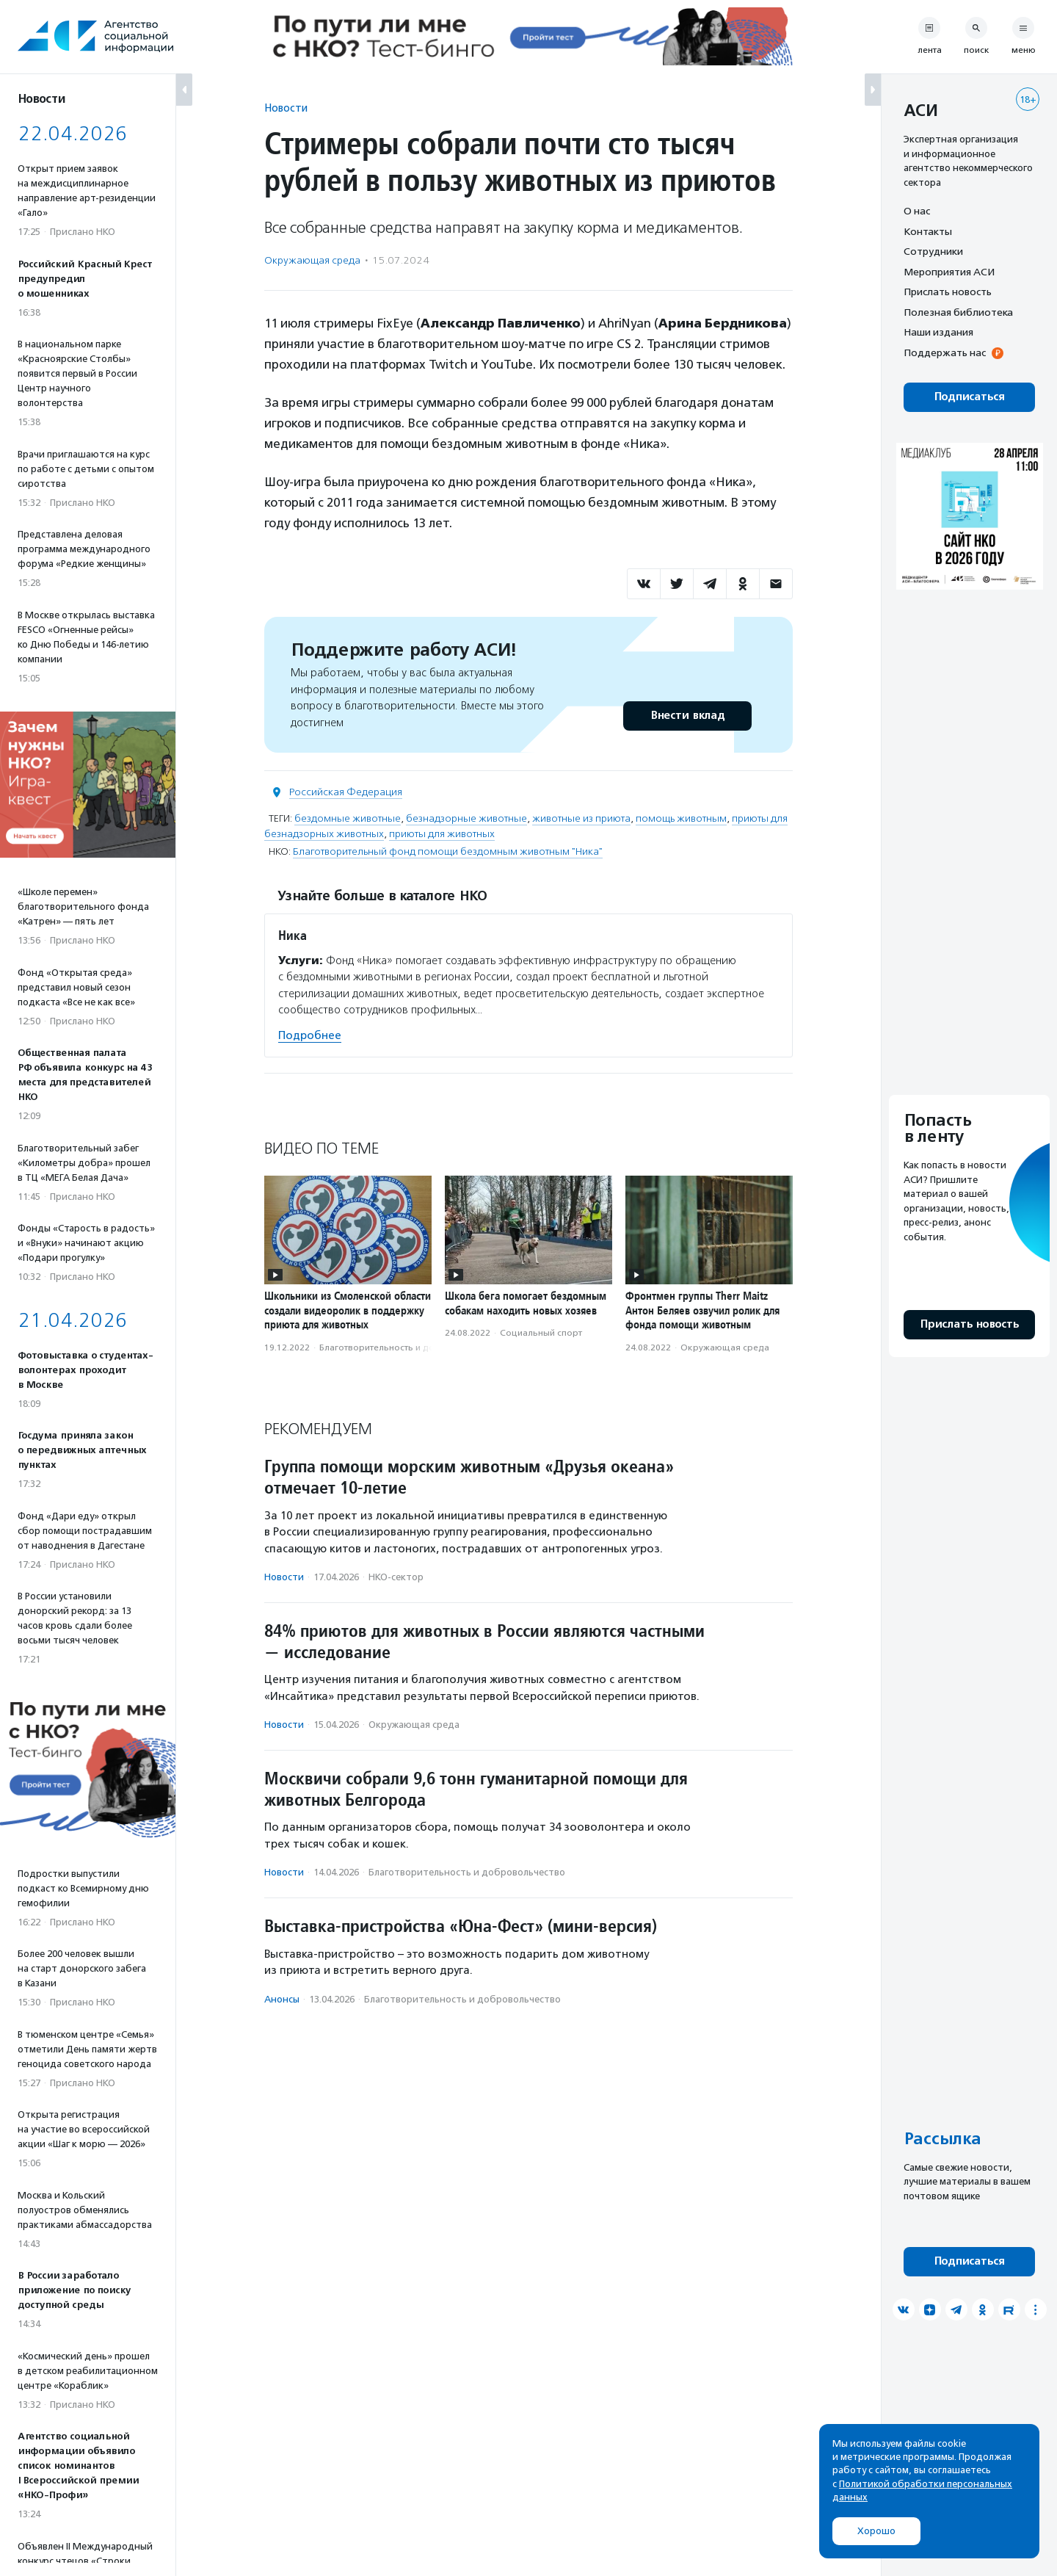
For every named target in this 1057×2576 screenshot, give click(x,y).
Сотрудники (933, 251)
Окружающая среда (312, 260)
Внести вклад (687, 716)
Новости (286, 107)
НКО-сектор (396, 1576)
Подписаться (969, 397)
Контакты (928, 231)
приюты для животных (442, 834)
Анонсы (281, 1999)
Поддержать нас (945, 352)
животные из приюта (581, 818)
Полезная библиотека (958, 312)
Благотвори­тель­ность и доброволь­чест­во (411, 1347)
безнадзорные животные (466, 818)
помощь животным (681, 818)
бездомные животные (347, 818)
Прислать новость (948, 291)
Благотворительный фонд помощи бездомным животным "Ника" (448, 851)
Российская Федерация (345, 792)
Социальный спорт (541, 1333)
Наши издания (938, 332)
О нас (917, 211)
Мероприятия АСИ (949, 272)
